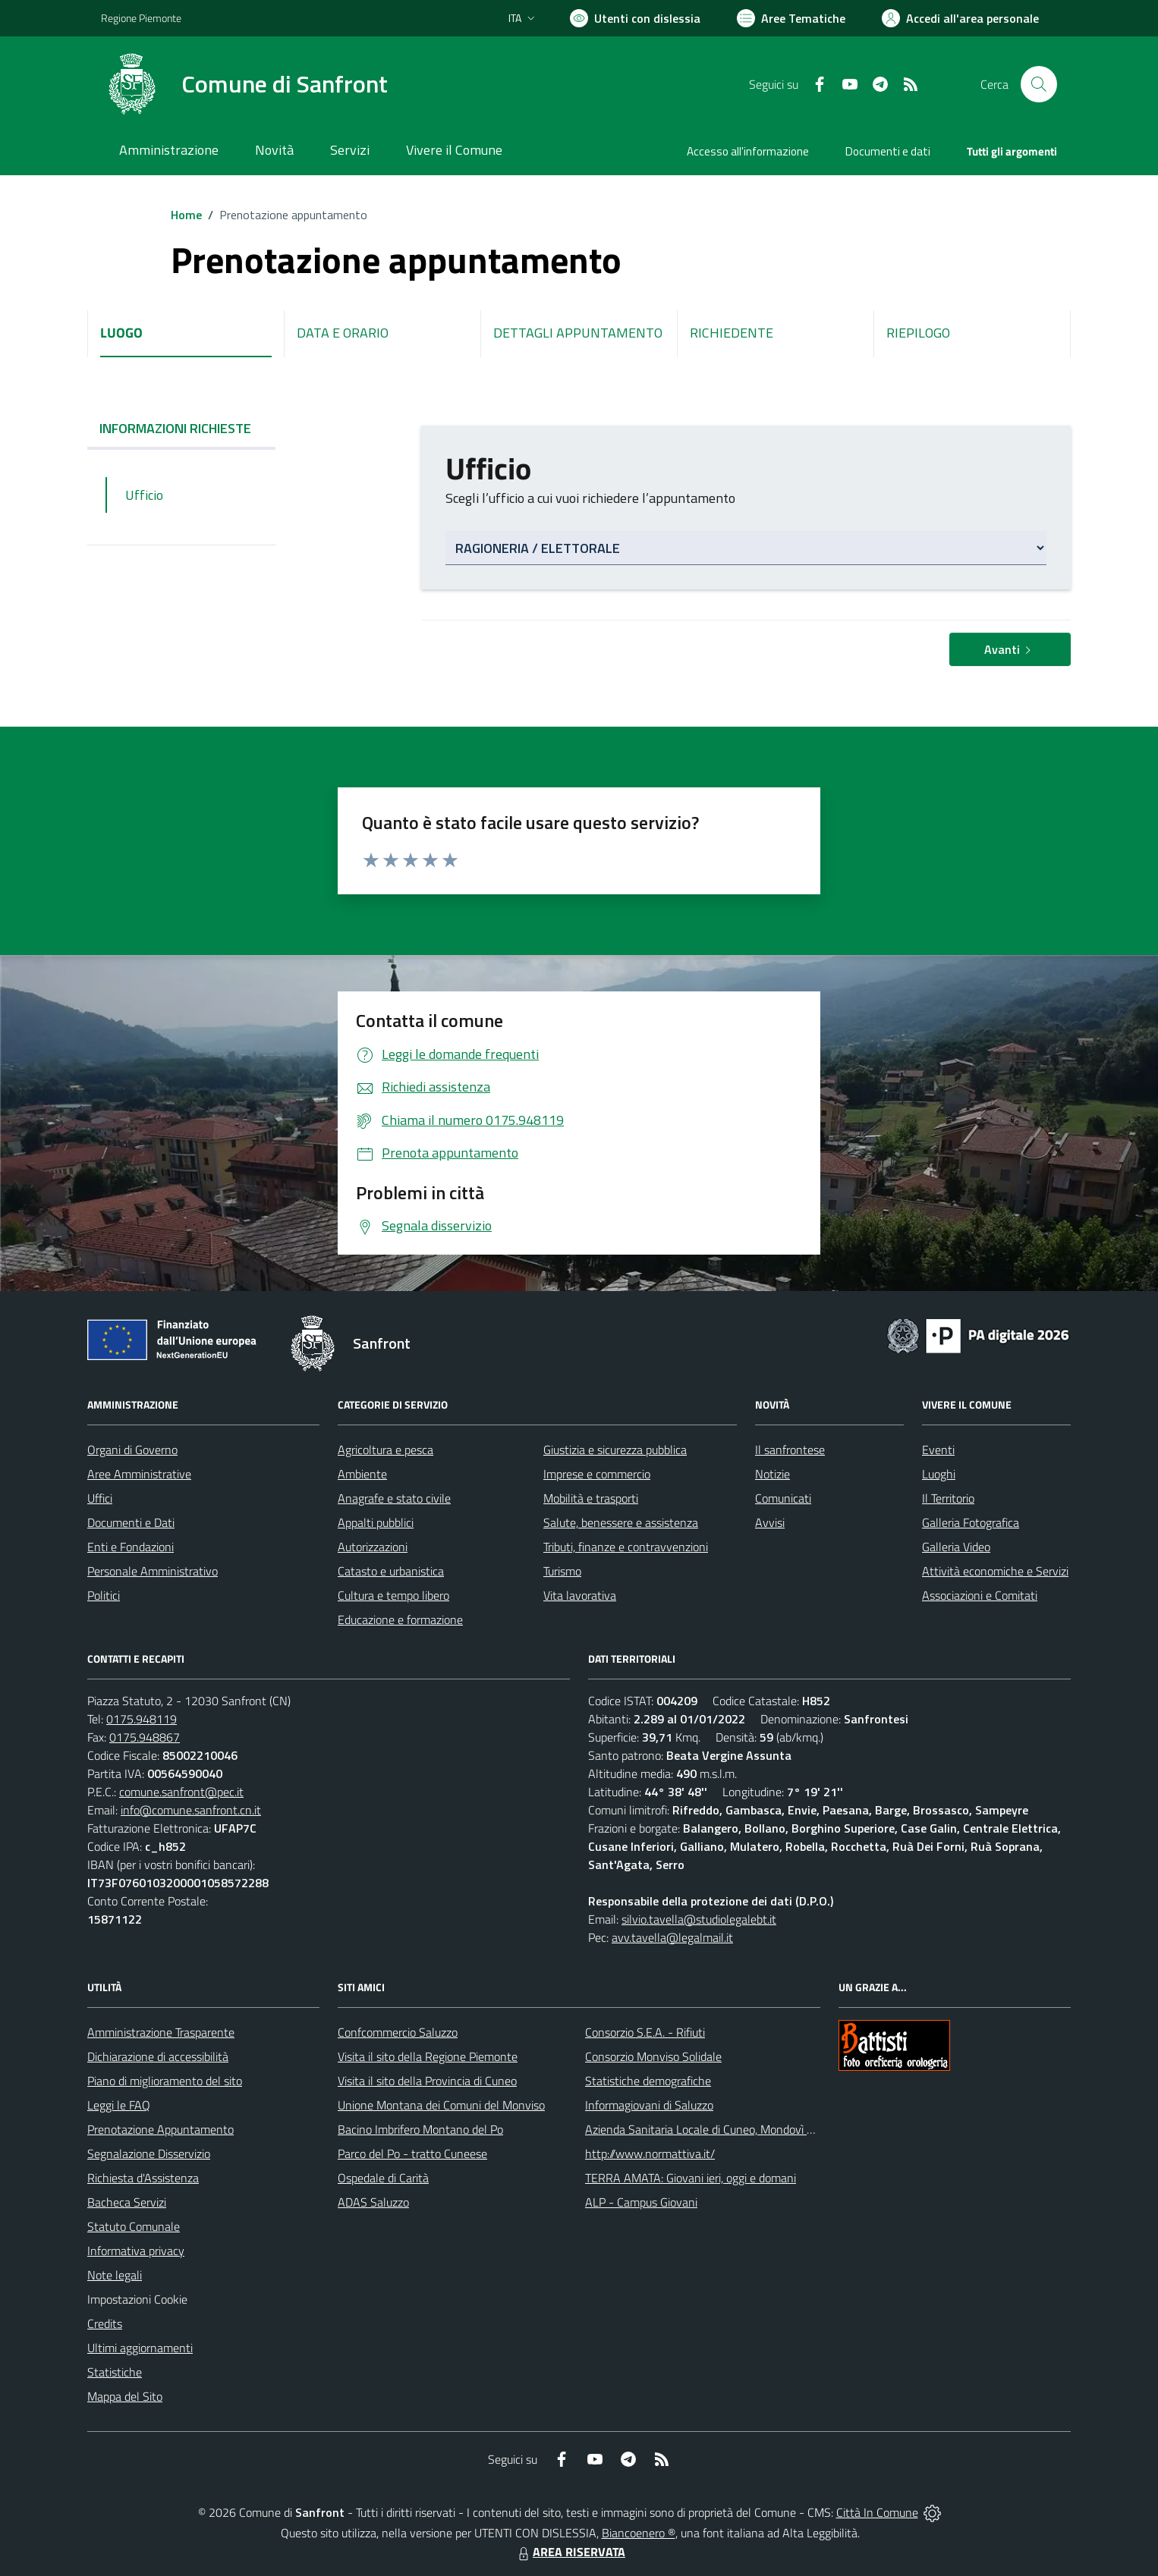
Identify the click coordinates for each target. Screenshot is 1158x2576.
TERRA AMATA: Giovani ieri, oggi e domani (690, 2178)
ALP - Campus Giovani (641, 2202)
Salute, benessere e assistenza (620, 1522)
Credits (104, 2323)
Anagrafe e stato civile (394, 1498)
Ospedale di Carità (383, 2178)
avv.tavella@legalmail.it (672, 1937)
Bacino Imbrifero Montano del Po (420, 2129)
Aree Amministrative (139, 1474)
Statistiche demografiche (648, 2081)
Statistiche (114, 2372)
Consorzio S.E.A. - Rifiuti (645, 2032)
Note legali (114, 2275)
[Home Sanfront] (244, 84)
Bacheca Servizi (126, 2202)
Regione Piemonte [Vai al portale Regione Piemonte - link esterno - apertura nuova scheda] (141, 18)
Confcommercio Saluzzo (398, 2032)
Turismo (562, 1571)
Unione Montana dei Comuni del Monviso (441, 2105)
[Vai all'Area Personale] (960, 18)
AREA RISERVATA (569, 2552)
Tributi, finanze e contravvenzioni (625, 1547)
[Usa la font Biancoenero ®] (635, 18)
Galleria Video (956, 1547)
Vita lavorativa (579, 1595)
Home (186, 215)
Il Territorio (948, 1498)
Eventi (938, 1449)
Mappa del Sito (124, 2396)
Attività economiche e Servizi (995, 1571)
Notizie (772, 1474)
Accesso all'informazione (748, 151)
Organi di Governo (132, 1449)
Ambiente (362, 1474)
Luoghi (938, 1474)
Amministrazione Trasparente (160, 2032)
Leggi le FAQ (118, 2105)
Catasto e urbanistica (391, 1571)
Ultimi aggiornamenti (140, 2348)
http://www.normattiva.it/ (650, 2153)
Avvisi (770, 1522)
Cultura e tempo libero (393, 1595)
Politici (103, 1595)
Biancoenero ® (638, 2533)
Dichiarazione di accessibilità (157, 2056)
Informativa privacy (135, 2250)
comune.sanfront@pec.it (181, 1792)
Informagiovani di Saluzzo (649, 2105)
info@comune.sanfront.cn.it (191, 1810)
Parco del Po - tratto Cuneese (412, 2153)
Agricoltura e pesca (385, 1449)
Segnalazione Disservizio (148, 2153)
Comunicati (783, 1498)
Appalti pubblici (376, 1522)
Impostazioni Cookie (137, 2299)
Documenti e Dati (131, 1522)
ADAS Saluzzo (373, 2202)
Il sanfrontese (790, 1449)
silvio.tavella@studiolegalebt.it (698, 1919)
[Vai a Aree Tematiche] (791, 18)
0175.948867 (144, 1737)
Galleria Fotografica (970, 1522)
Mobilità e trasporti (590, 1498)
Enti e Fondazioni (130, 1547)
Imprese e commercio (596, 1474)
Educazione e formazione (400, 1619)
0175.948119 (141, 1719)
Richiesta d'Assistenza (143, 2178)
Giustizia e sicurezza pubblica (615, 1449)
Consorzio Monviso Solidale (653, 2056)
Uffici (99, 1498)
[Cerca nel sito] (1039, 84)
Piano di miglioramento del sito (164, 2081)
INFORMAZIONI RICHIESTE (181, 428)
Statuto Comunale (133, 2226)
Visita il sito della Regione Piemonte (428, 2056)
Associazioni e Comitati (979, 1595)
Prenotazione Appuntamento (160, 2129)
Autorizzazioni (373, 1547)
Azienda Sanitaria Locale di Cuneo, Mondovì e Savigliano (726, 2129)
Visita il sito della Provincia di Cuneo (427, 2081)
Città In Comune (877, 2512)
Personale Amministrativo (152, 1571)
